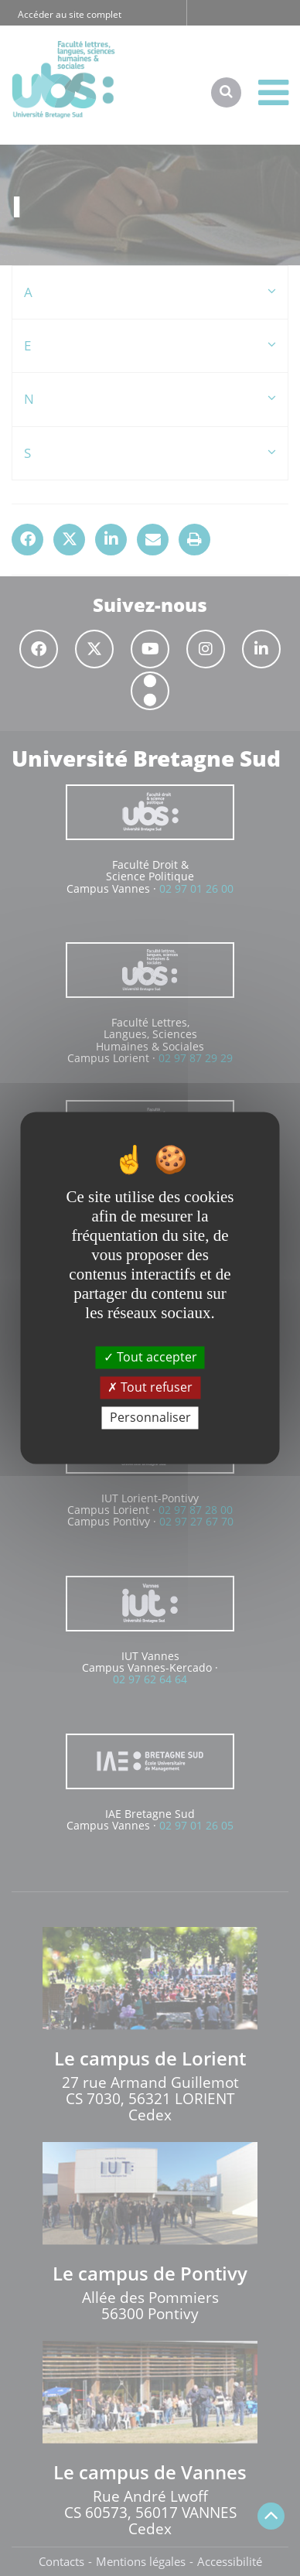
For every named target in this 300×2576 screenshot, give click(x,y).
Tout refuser (150, 1387)
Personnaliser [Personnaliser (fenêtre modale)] (150, 1417)
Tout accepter (150, 1356)
